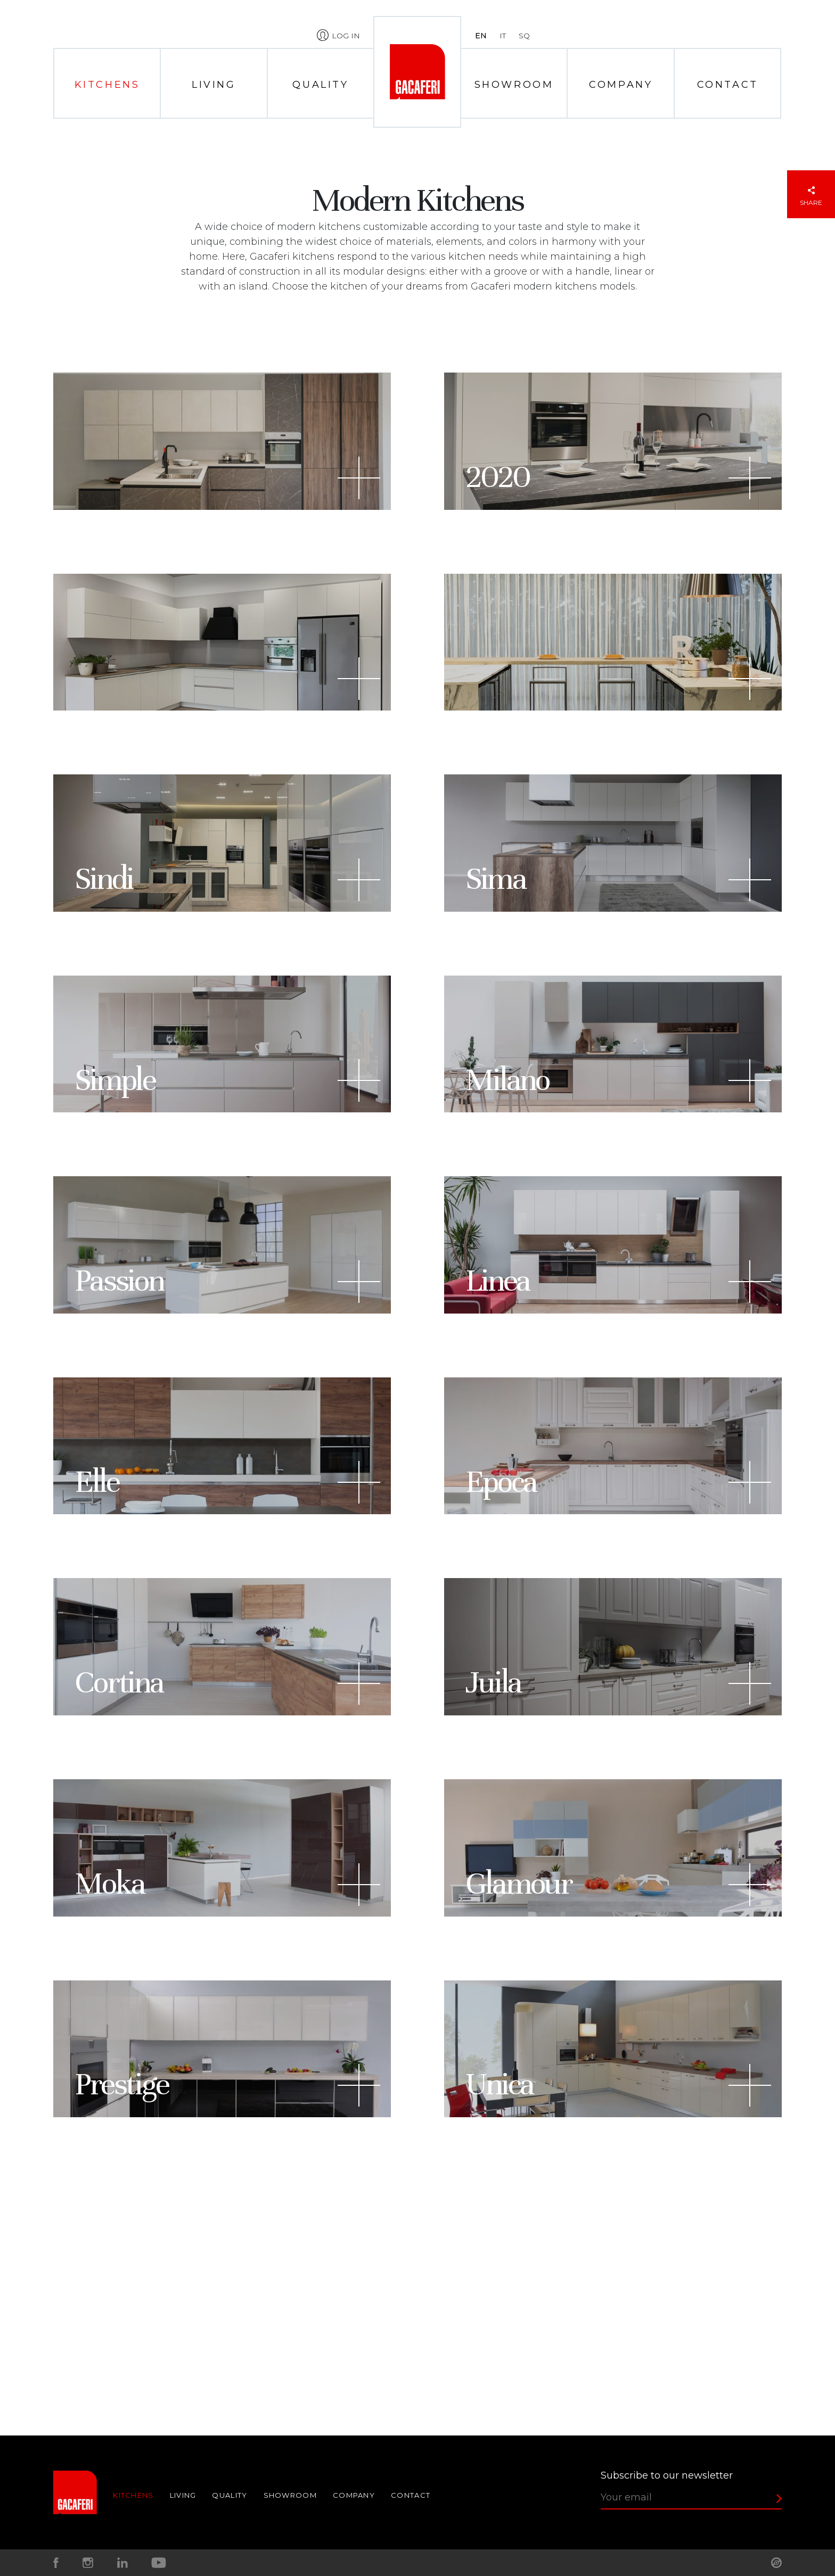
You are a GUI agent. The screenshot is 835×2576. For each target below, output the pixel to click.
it (503, 35)
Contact (727, 84)
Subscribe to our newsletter (667, 2475)
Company (620, 84)
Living (214, 84)
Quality (320, 84)
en (481, 35)
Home (417, 72)
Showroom (514, 84)
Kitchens (107, 84)
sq (524, 35)
